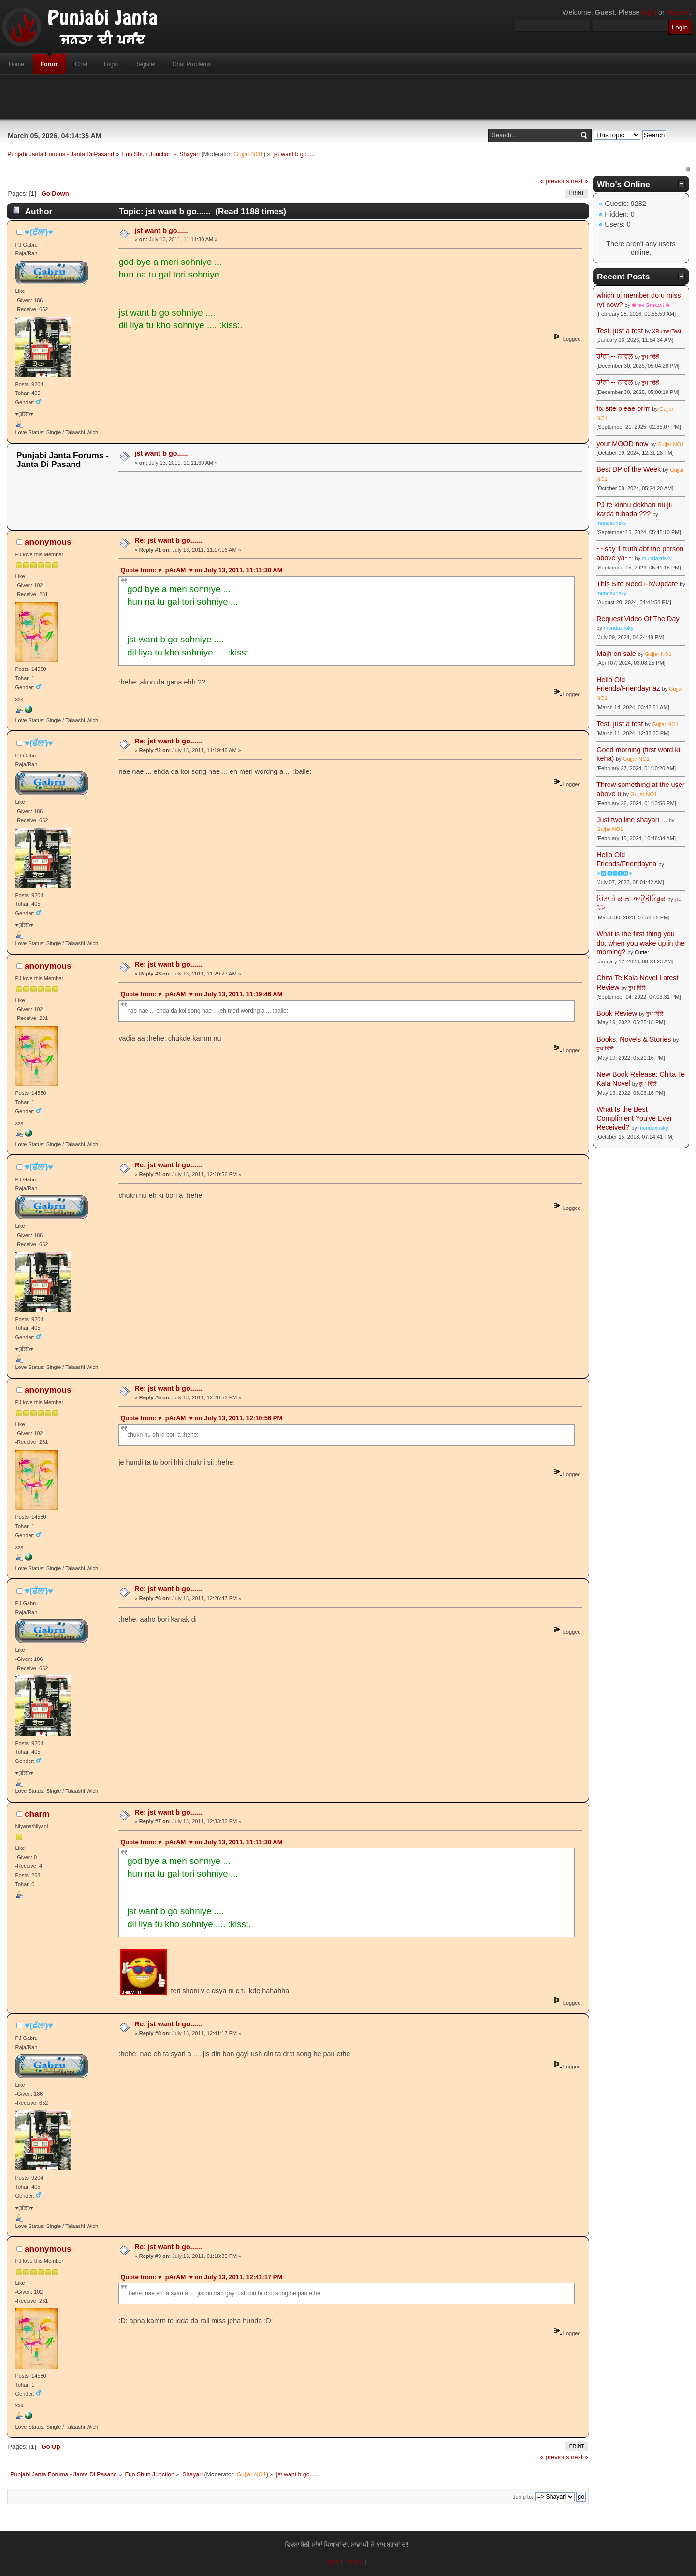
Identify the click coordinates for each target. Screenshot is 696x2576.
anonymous (48, 542)
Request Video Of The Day (637, 619)
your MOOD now (622, 444)
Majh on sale (616, 653)
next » (579, 181)
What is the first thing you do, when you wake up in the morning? (640, 943)
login (649, 12)
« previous (554, 181)
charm (37, 1814)
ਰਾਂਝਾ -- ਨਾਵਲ (614, 356)
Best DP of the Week (629, 469)
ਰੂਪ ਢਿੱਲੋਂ (649, 357)
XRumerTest (667, 331)
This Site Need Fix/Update (637, 584)
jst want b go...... (162, 230)
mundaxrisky (611, 523)
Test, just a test (619, 331)
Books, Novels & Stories (633, 1039)
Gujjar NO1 (248, 154)
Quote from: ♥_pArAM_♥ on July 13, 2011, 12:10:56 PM (201, 1418)
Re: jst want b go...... (168, 540)
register (678, 12)
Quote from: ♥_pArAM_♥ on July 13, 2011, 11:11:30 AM (201, 570)
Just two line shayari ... (631, 820)
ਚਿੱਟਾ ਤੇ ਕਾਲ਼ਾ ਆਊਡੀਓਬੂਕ (631, 898)
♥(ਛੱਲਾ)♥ (39, 232)
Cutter (642, 952)
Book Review (616, 1013)
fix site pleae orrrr (623, 408)
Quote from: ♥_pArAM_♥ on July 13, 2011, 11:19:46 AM (201, 994)
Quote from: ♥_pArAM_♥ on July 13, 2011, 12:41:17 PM (201, 2277)
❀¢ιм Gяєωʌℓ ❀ (651, 305)
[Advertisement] (348, 97)
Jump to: (523, 2497)
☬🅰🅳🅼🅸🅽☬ (614, 873)
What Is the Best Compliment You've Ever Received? (634, 1118)
